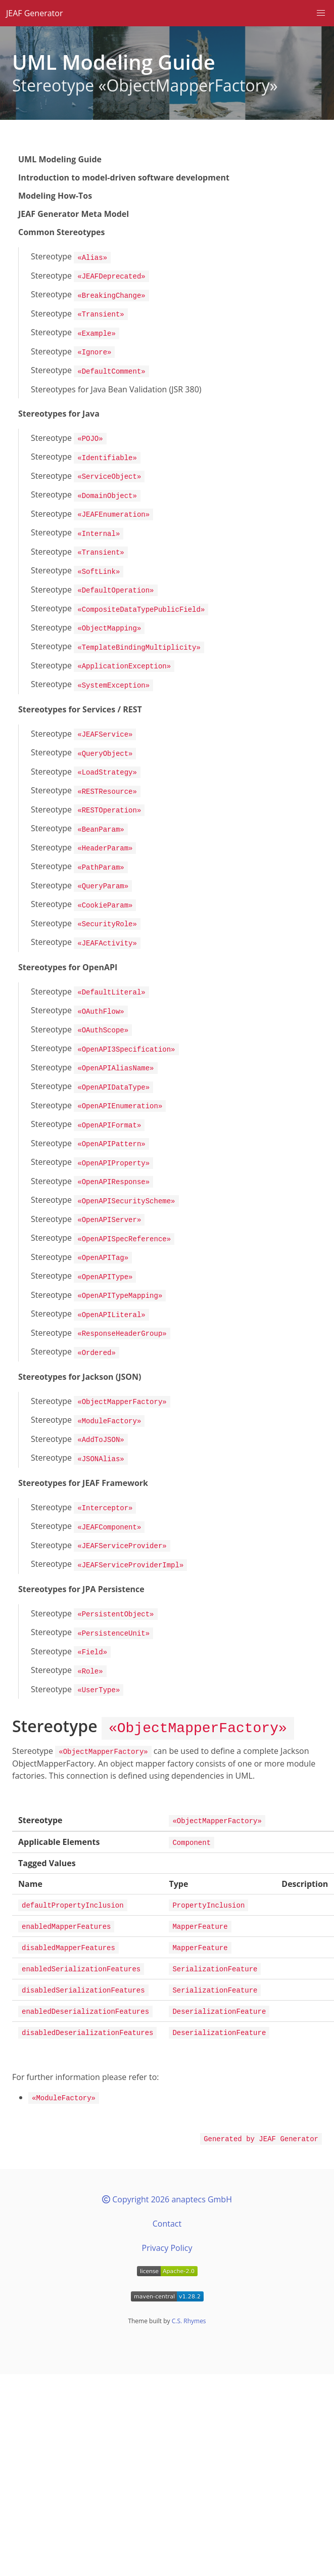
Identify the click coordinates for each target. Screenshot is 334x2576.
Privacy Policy (167, 2190)
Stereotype (71, 256)
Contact (167, 2166)
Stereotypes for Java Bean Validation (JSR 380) (116, 383)
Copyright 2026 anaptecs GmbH (167, 2141)
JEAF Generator (34, 13)
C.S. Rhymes (189, 2263)
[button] (321, 13)
